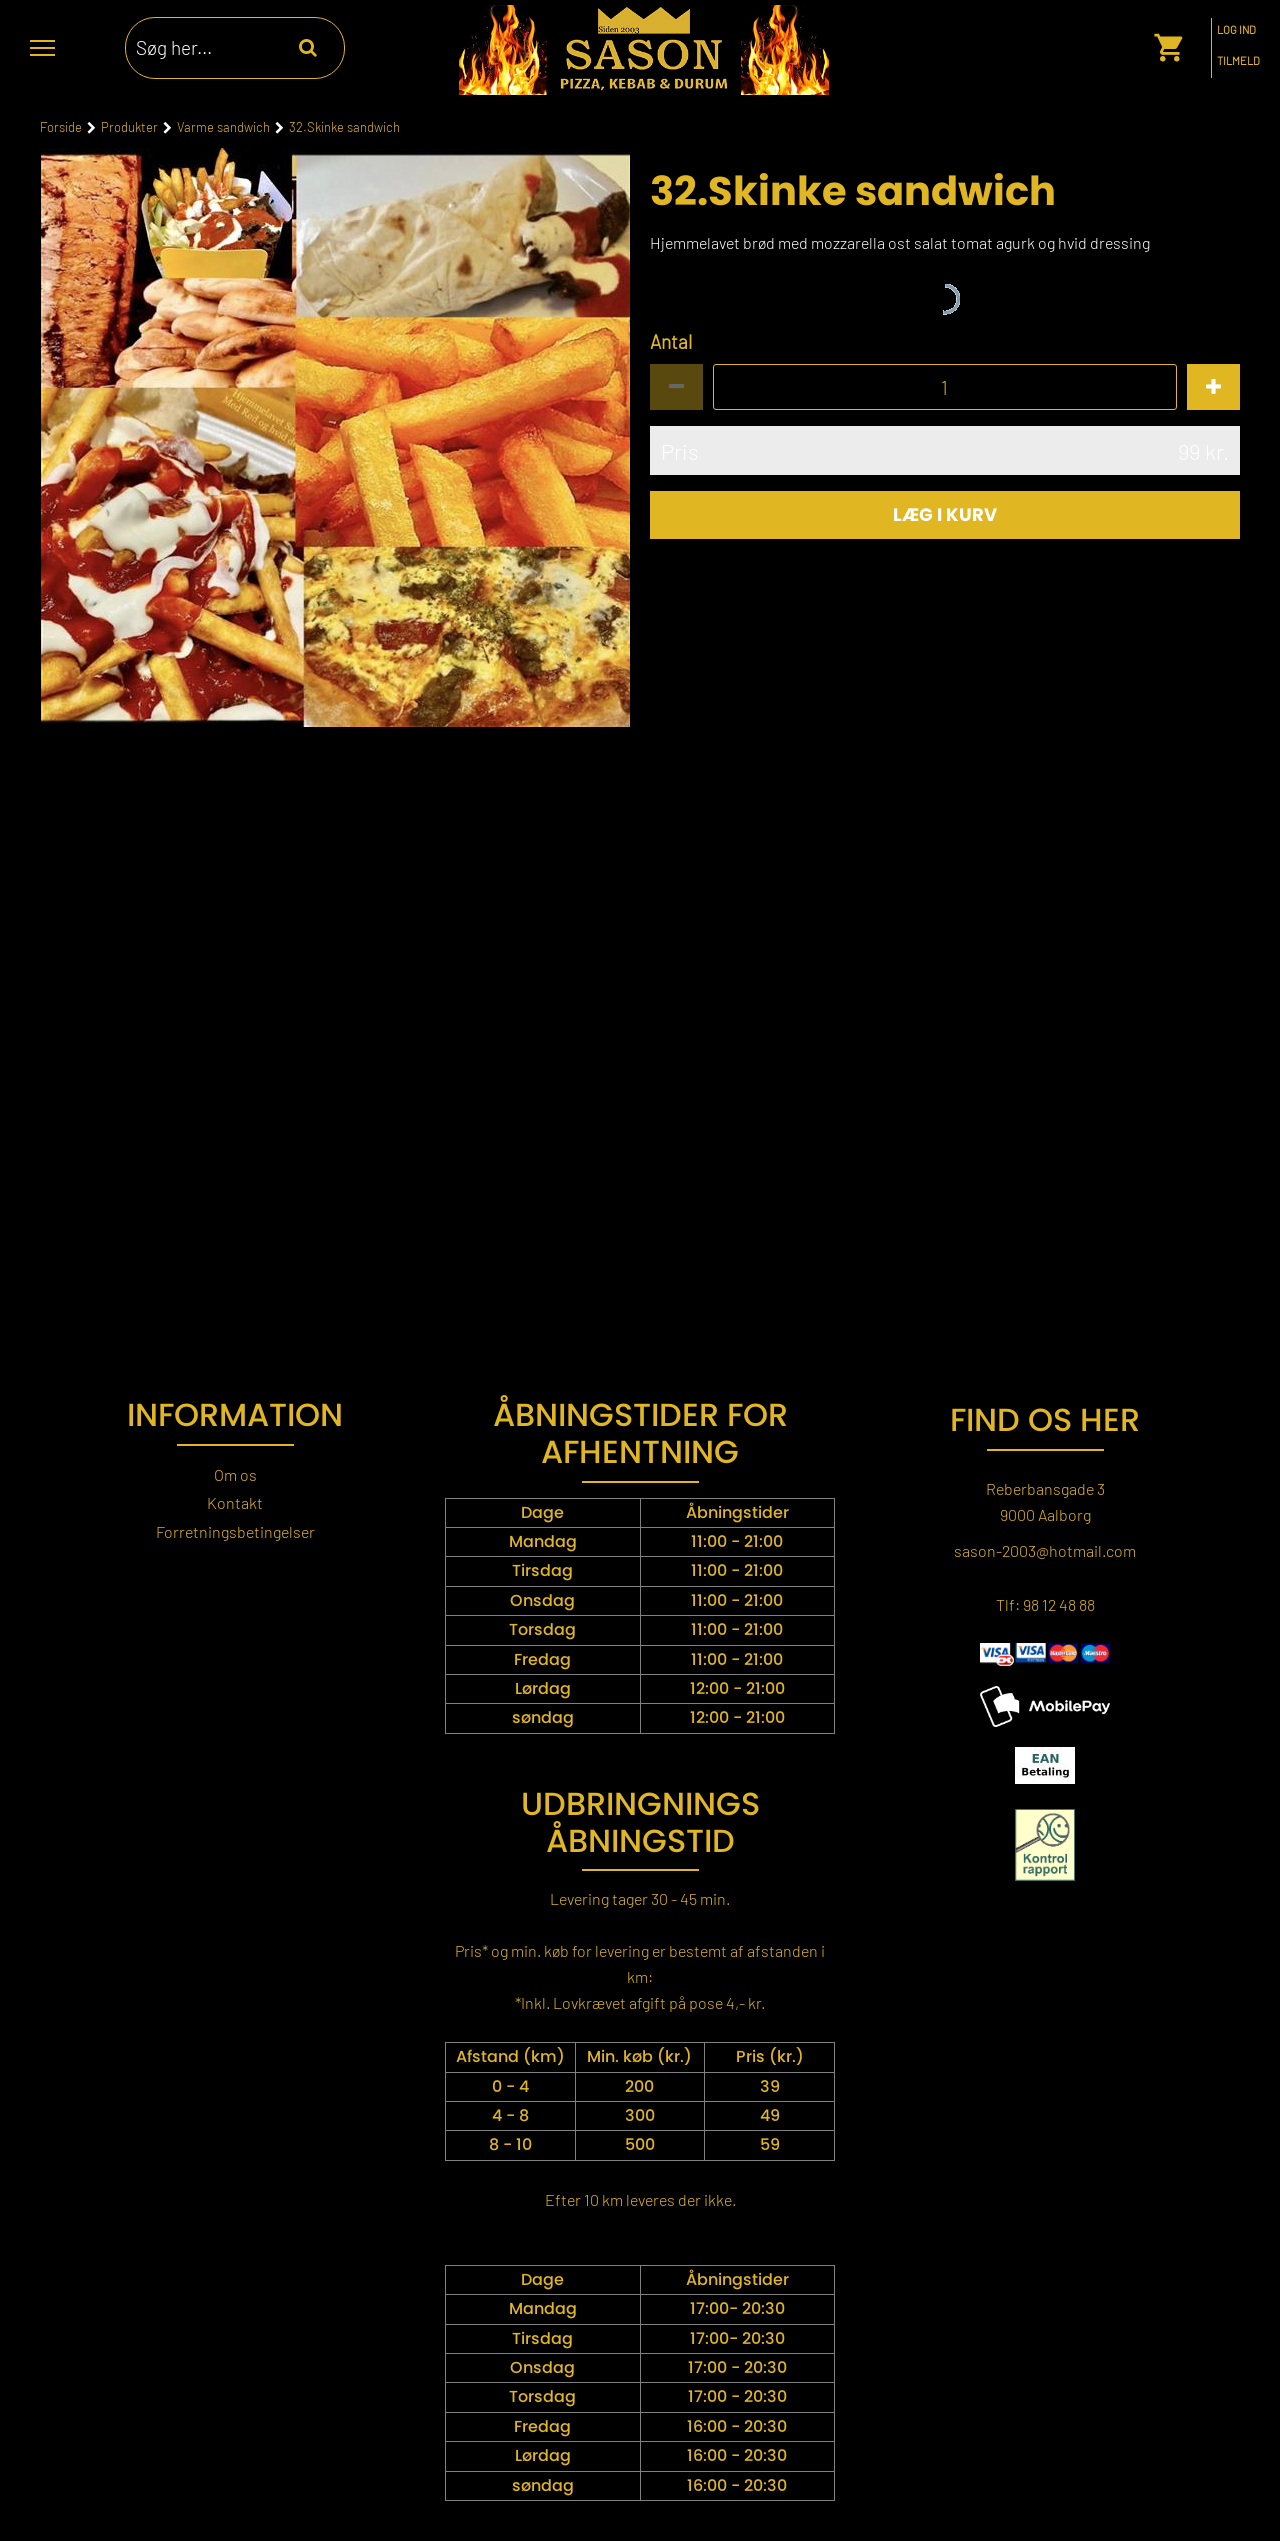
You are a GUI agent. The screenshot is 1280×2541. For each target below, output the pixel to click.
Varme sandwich (223, 127)
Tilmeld (1238, 61)
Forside (61, 127)
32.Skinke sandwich (344, 127)
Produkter (129, 127)
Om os (235, 1474)
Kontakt (235, 1502)
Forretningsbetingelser (235, 1531)
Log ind (1236, 30)
